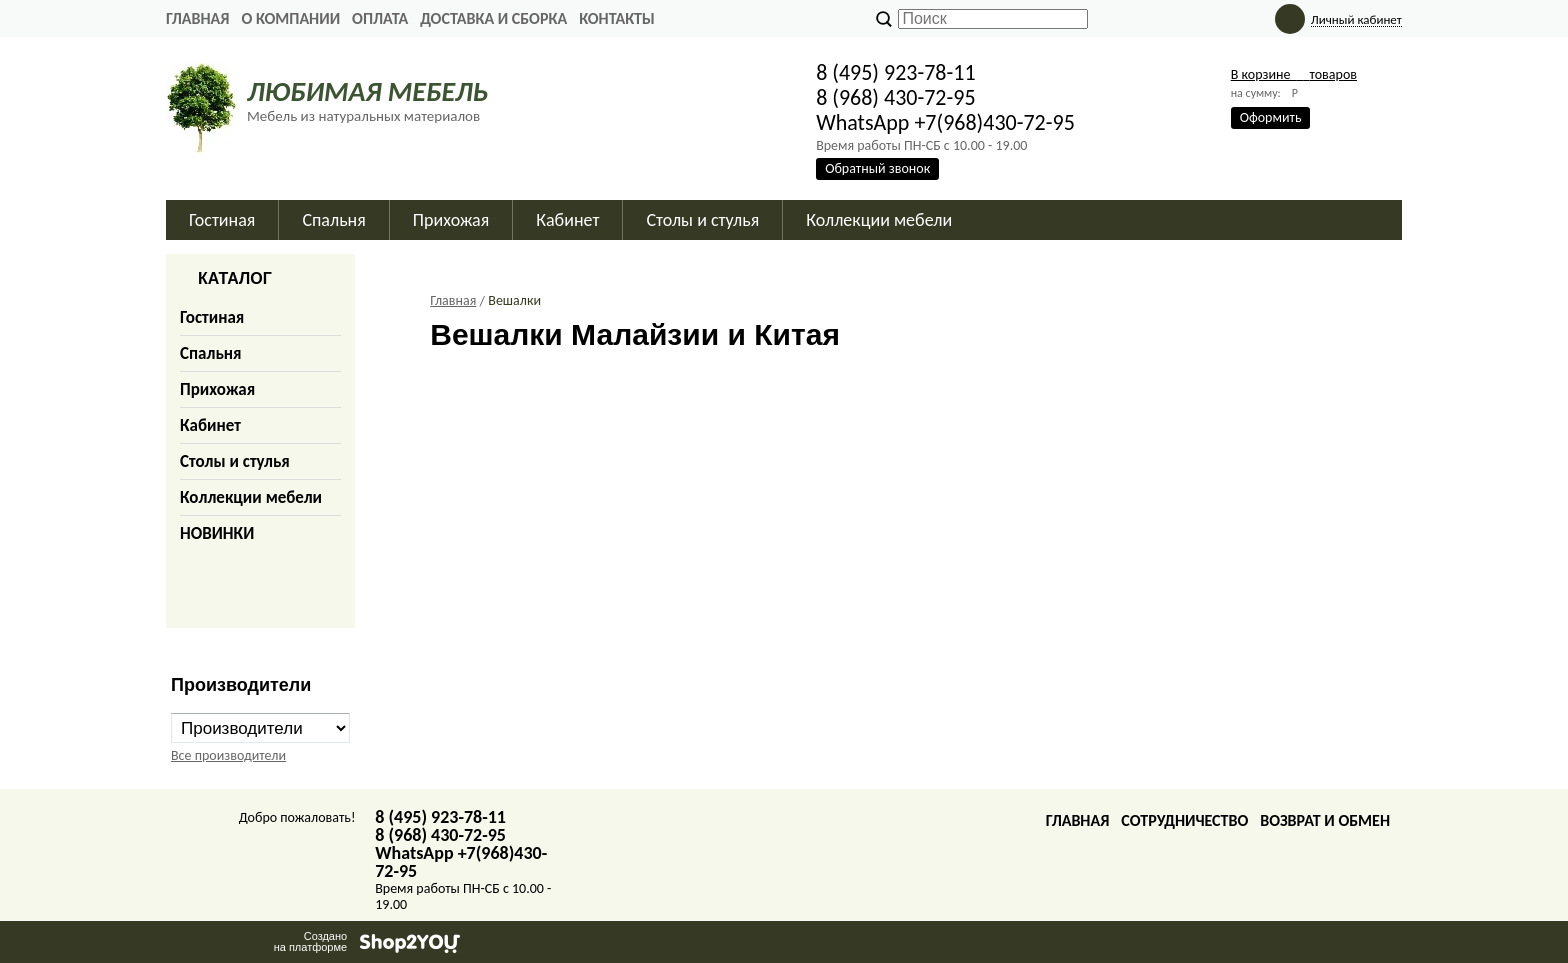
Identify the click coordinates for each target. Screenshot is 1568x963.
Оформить (1271, 117)
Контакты (617, 18)
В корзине (1294, 74)
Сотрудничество (1184, 820)
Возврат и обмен (1325, 820)
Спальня (211, 353)
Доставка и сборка (493, 18)
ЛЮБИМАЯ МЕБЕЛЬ (367, 91)
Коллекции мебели (251, 497)
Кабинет (210, 425)
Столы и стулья (235, 461)
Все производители (228, 755)
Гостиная (212, 317)
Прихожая (217, 389)
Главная (197, 18)
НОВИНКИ (217, 533)
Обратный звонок (877, 168)
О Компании (290, 18)
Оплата (380, 18)
